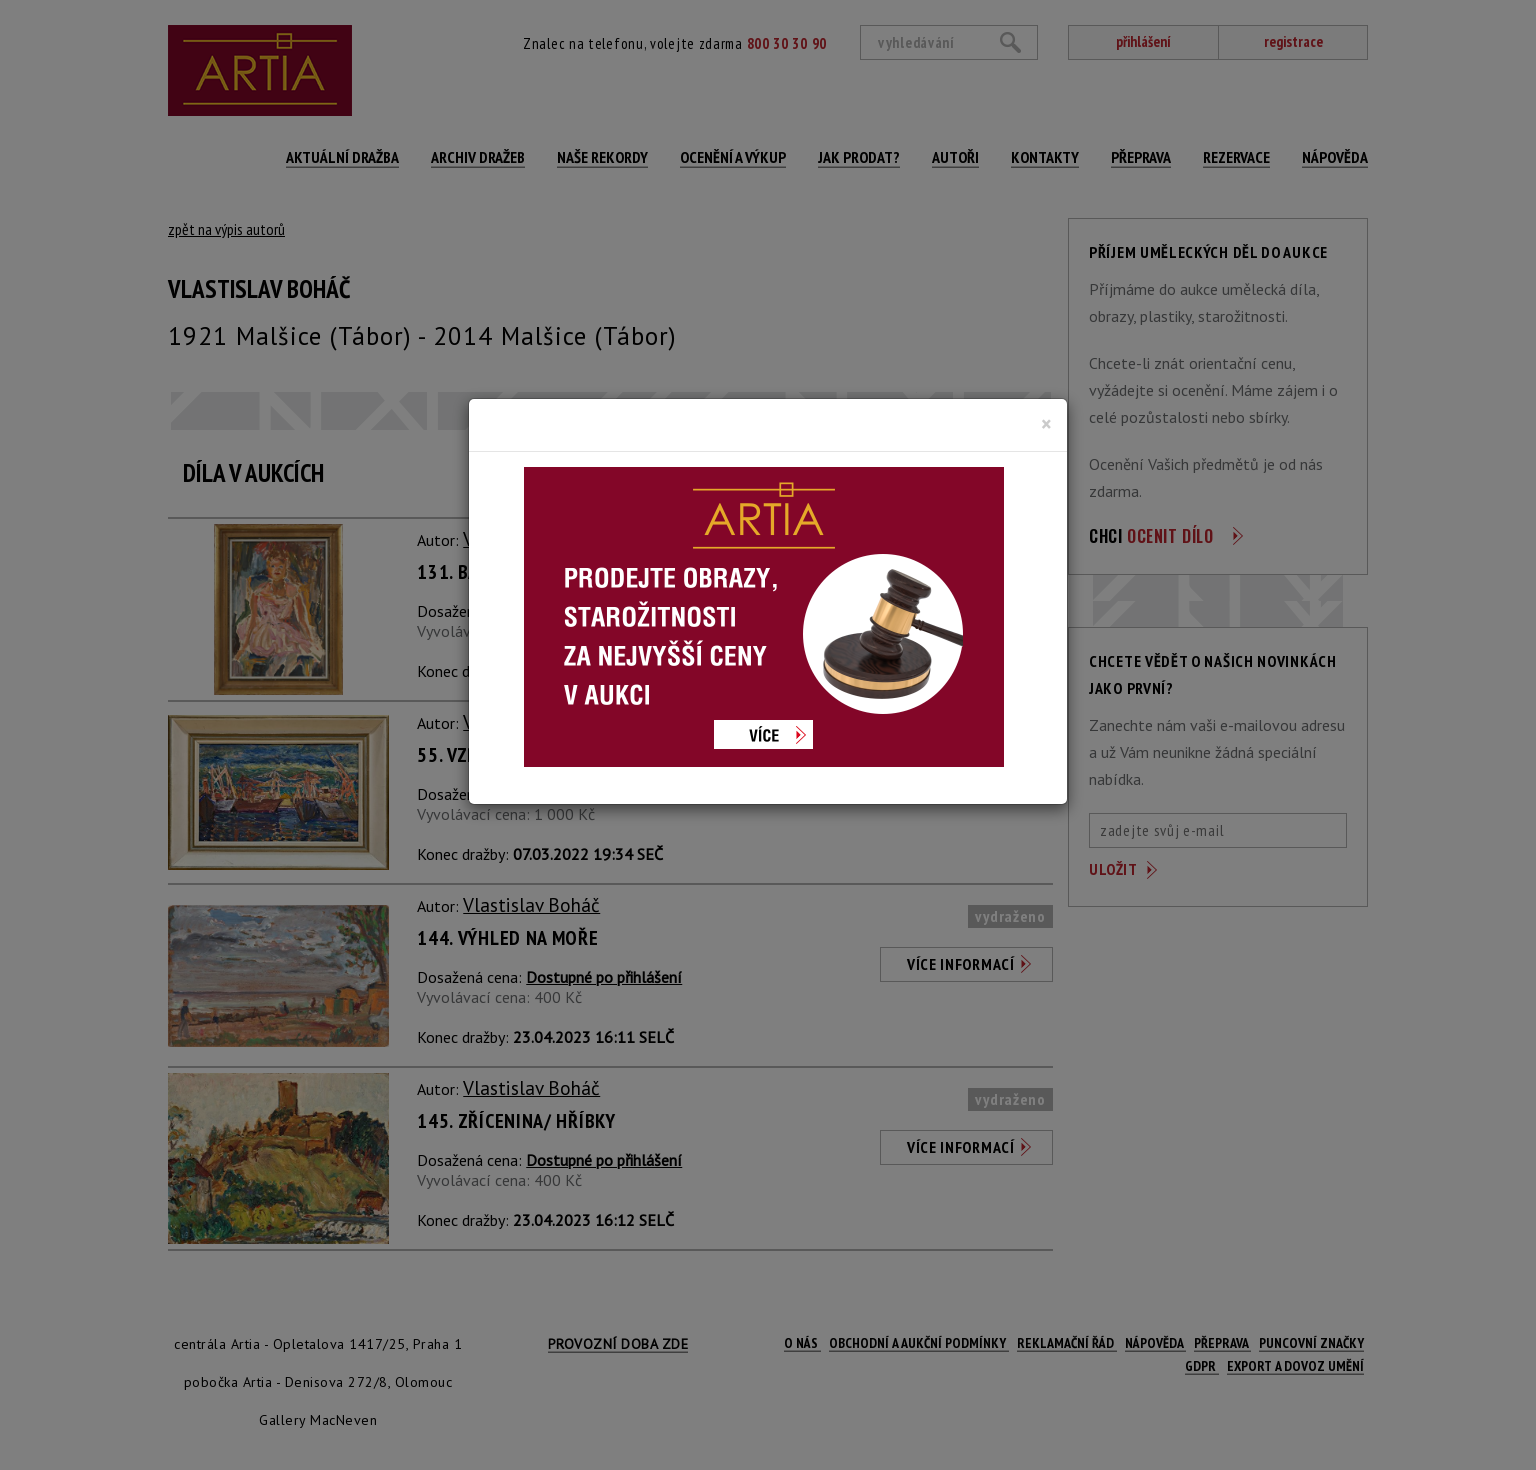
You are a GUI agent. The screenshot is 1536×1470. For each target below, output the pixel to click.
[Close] (1046, 424)
